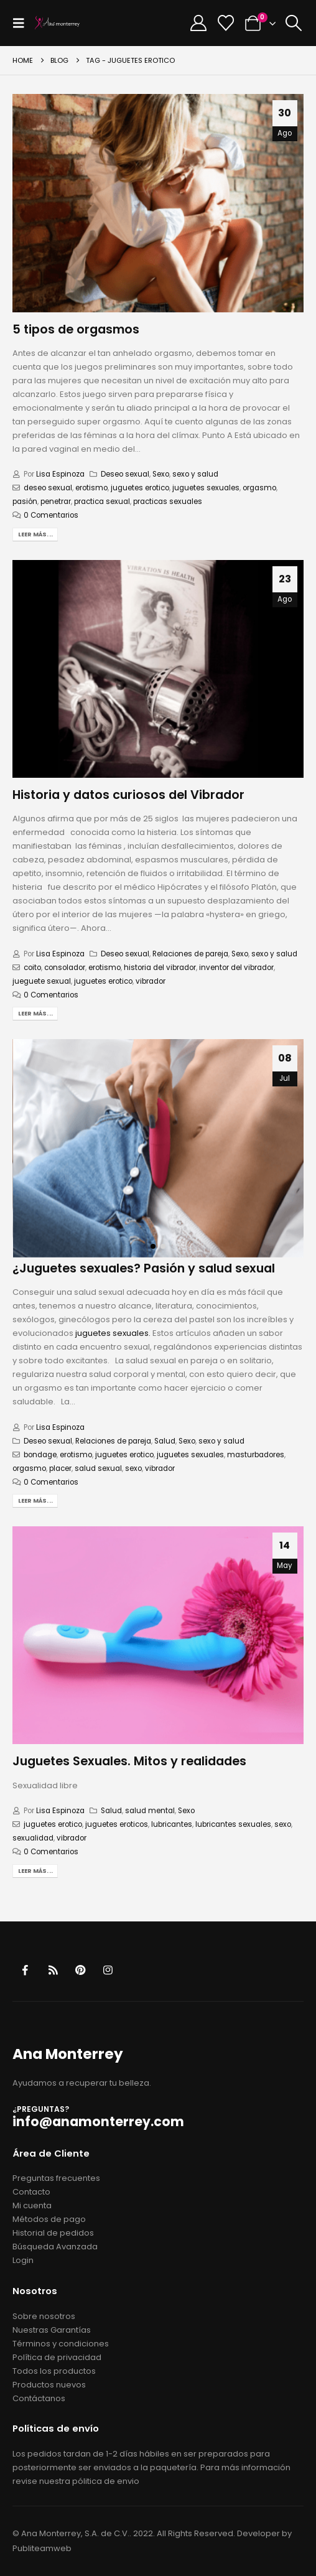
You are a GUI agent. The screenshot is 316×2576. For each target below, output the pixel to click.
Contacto (31, 2192)
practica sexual (102, 501)
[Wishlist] (226, 23)
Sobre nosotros (43, 2316)
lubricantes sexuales (233, 1824)
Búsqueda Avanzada (55, 2246)
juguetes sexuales (205, 488)
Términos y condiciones (60, 2344)
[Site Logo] (57, 23)
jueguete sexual (41, 981)
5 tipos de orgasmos (75, 329)
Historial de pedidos (53, 2233)
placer (60, 1468)
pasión (24, 501)
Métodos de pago (49, 2219)
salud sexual (98, 1468)
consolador (64, 968)
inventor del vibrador (236, 968)
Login (23, 2260)
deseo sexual (48, 488)
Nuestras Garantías (51, 2330)
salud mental (150, 1811)
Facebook (25, 1969)
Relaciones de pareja (190, 954)
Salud (164, 1441)
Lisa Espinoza (60, 474)
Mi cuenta (32, 2205)
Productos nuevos (49, 2385)
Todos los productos (54, 2371)
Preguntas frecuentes (56, 2178)
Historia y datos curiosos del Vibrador (128, 794)
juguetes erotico (140, 488)
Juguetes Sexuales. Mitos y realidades (129, 1761)
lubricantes (171, 1824)
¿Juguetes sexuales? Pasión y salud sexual (143, 1268)
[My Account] (198, 23)
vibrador (150, 981)
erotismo (91, 488)
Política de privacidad (56, 2357)
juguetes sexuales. (113, 1333)
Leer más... (35, 534)
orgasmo (259, 488)
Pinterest (80, 1969)
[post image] (157, 203)
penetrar (55, 501)
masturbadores (255, 1455)
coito (32, 968)
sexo (133, 1468)
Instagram (107, 1969)
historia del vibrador (160, 968)
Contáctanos (38, 2398)
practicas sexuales (167, 501)
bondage (40, 1455)
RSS (52, 1969)
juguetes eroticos (116, 1824)
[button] (22, 23)
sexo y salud (195, 474)
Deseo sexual (125, 474)
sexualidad (32, 1838)
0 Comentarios (51, 515)
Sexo (160, 474)
